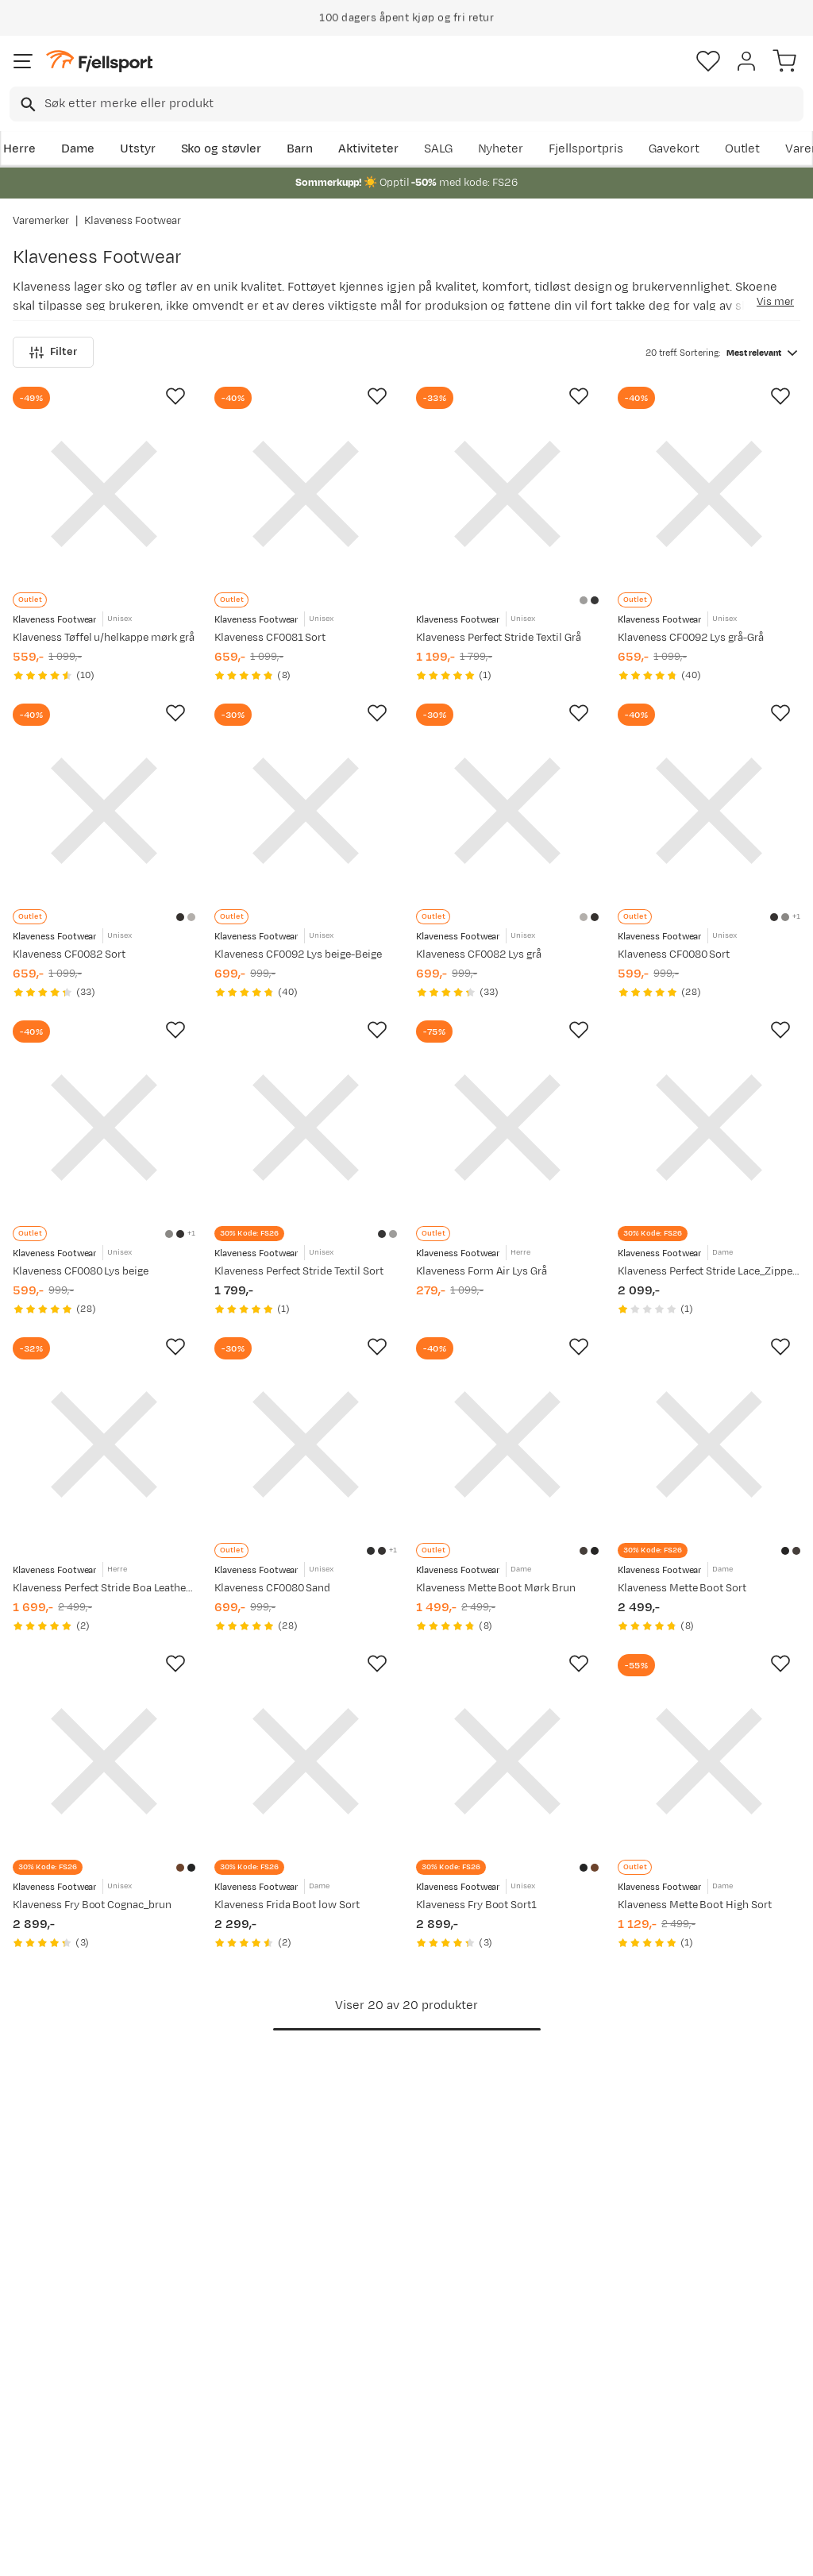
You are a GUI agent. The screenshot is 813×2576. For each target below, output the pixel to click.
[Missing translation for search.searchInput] (26, 104)
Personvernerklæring (347, 2549)
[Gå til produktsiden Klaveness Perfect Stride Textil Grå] (507, 494)
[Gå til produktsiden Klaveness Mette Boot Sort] (709, 1442)
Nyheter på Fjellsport (240, 2323)
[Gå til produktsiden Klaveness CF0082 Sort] (104, 810)
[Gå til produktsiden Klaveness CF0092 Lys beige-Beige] (305, 810)
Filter (53, 352)
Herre (19, 149)
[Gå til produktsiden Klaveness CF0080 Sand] (305, 1442)
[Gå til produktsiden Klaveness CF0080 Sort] (709, 810)
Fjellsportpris (586, 149)
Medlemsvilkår (388, 2348)
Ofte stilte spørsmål (72, 2297)
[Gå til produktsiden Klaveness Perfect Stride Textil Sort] (305, 1126)
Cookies (493, 2549)
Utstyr (138, 149)
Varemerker (41, 221)
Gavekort (674, 149)
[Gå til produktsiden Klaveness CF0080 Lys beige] (104, 1126)
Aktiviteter (368, 149)
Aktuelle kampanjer (236, 2297)
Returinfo (43, 2367)
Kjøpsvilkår (433, 2549)
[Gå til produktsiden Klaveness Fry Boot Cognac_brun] (104, 1758)
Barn (300, 149)
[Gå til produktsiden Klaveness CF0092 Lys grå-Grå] (709, 494)
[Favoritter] (708, 61)
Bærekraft (375, 2399)
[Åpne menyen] (23, 61)
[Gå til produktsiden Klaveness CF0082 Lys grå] (507, 810)
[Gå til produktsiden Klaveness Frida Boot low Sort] (305, 1758)
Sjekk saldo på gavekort (56, 2332)
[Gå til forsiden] (99, 61)
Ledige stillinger (391, 2374)
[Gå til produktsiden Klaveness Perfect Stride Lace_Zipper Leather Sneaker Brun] (709, 1126)
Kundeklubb (380, 2323)
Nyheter (501, 149)
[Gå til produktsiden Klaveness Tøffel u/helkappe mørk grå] (104, 494)
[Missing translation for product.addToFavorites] (175, 396)
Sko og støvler (221, 149)
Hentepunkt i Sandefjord (53, 2428)
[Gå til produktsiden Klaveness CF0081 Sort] (305, 494)
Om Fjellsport (384, 2297)
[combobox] (406, 104)
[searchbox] (423, 104)
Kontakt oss (49, 2463)
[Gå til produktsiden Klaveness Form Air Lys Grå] (507, 1126)
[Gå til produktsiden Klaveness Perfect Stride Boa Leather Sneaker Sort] (104, 1442)
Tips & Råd (46, 2393)
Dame (77, 149)
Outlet (743, 149)
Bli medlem (744, 2162)
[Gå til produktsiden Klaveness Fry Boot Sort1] (507, 1758)
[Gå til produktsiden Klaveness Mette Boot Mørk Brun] (507, 1442)
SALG (438, 149)
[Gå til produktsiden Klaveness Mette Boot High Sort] (709, 1758)
